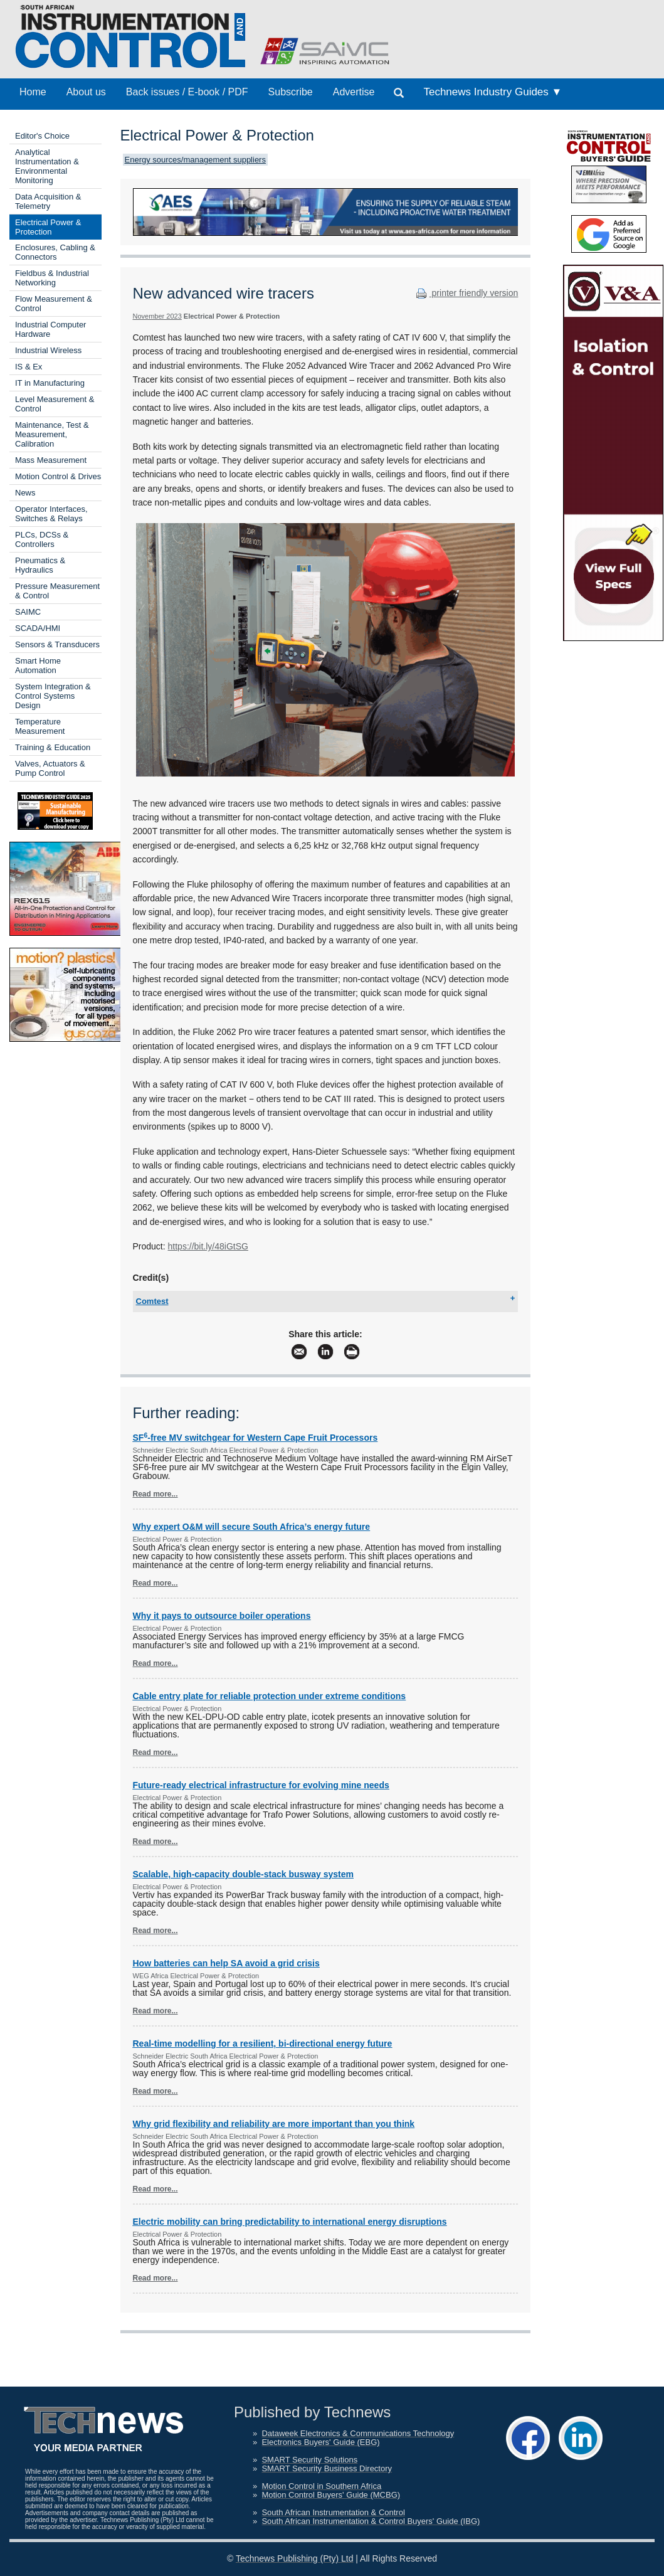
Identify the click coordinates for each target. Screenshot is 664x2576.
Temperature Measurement (40, 726)
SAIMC (28, 612)
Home (32, 92)
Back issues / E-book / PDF (187, 92)
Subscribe (290, 92)
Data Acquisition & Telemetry (48, 201)
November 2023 (157, 316)
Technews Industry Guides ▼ (492, 92)
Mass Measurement (51, 460)
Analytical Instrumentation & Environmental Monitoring (47, 166)
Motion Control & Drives (58, 476)
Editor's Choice (42, 135)
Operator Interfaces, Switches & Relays (51, 513)
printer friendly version (466, 293)
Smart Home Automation (38, 665)
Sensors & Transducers (57, 644)
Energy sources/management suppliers (195, 159)
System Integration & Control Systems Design (53, 696)
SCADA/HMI (37, 628)
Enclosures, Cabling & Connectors (55, 252)
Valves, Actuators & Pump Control (50, 768)
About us (86, 92)
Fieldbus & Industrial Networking (52, 277)
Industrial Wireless (48, 350)
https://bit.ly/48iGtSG (208, 1246)
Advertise (354, 92)
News (25, 492)
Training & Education (52, 747)
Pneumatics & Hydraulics (40, 565)
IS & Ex (28, 366)
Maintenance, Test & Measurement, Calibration (52, 434)
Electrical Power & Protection (48, 227)
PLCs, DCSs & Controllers (41, 539)
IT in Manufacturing (50, 383)
